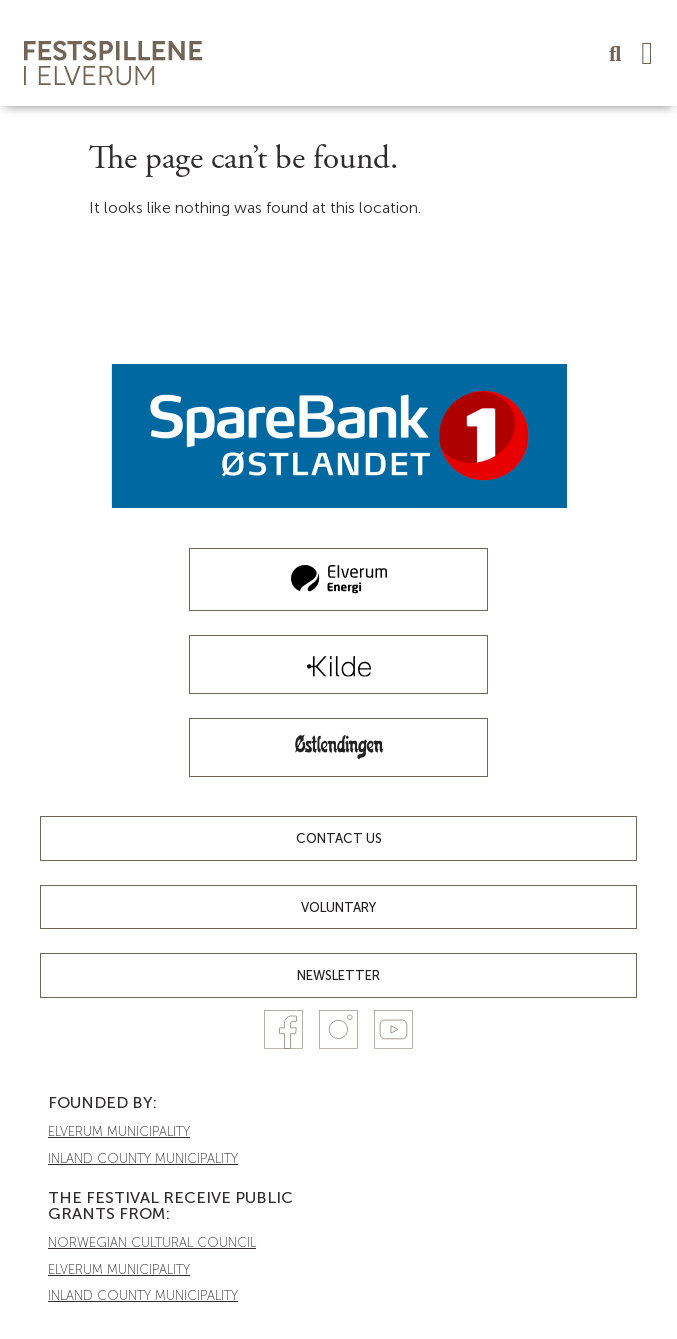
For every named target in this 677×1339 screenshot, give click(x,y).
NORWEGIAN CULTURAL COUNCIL (152, 1242)
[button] (647, 53)
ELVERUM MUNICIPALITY (119, 1131)
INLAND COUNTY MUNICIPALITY (143, 1158)
